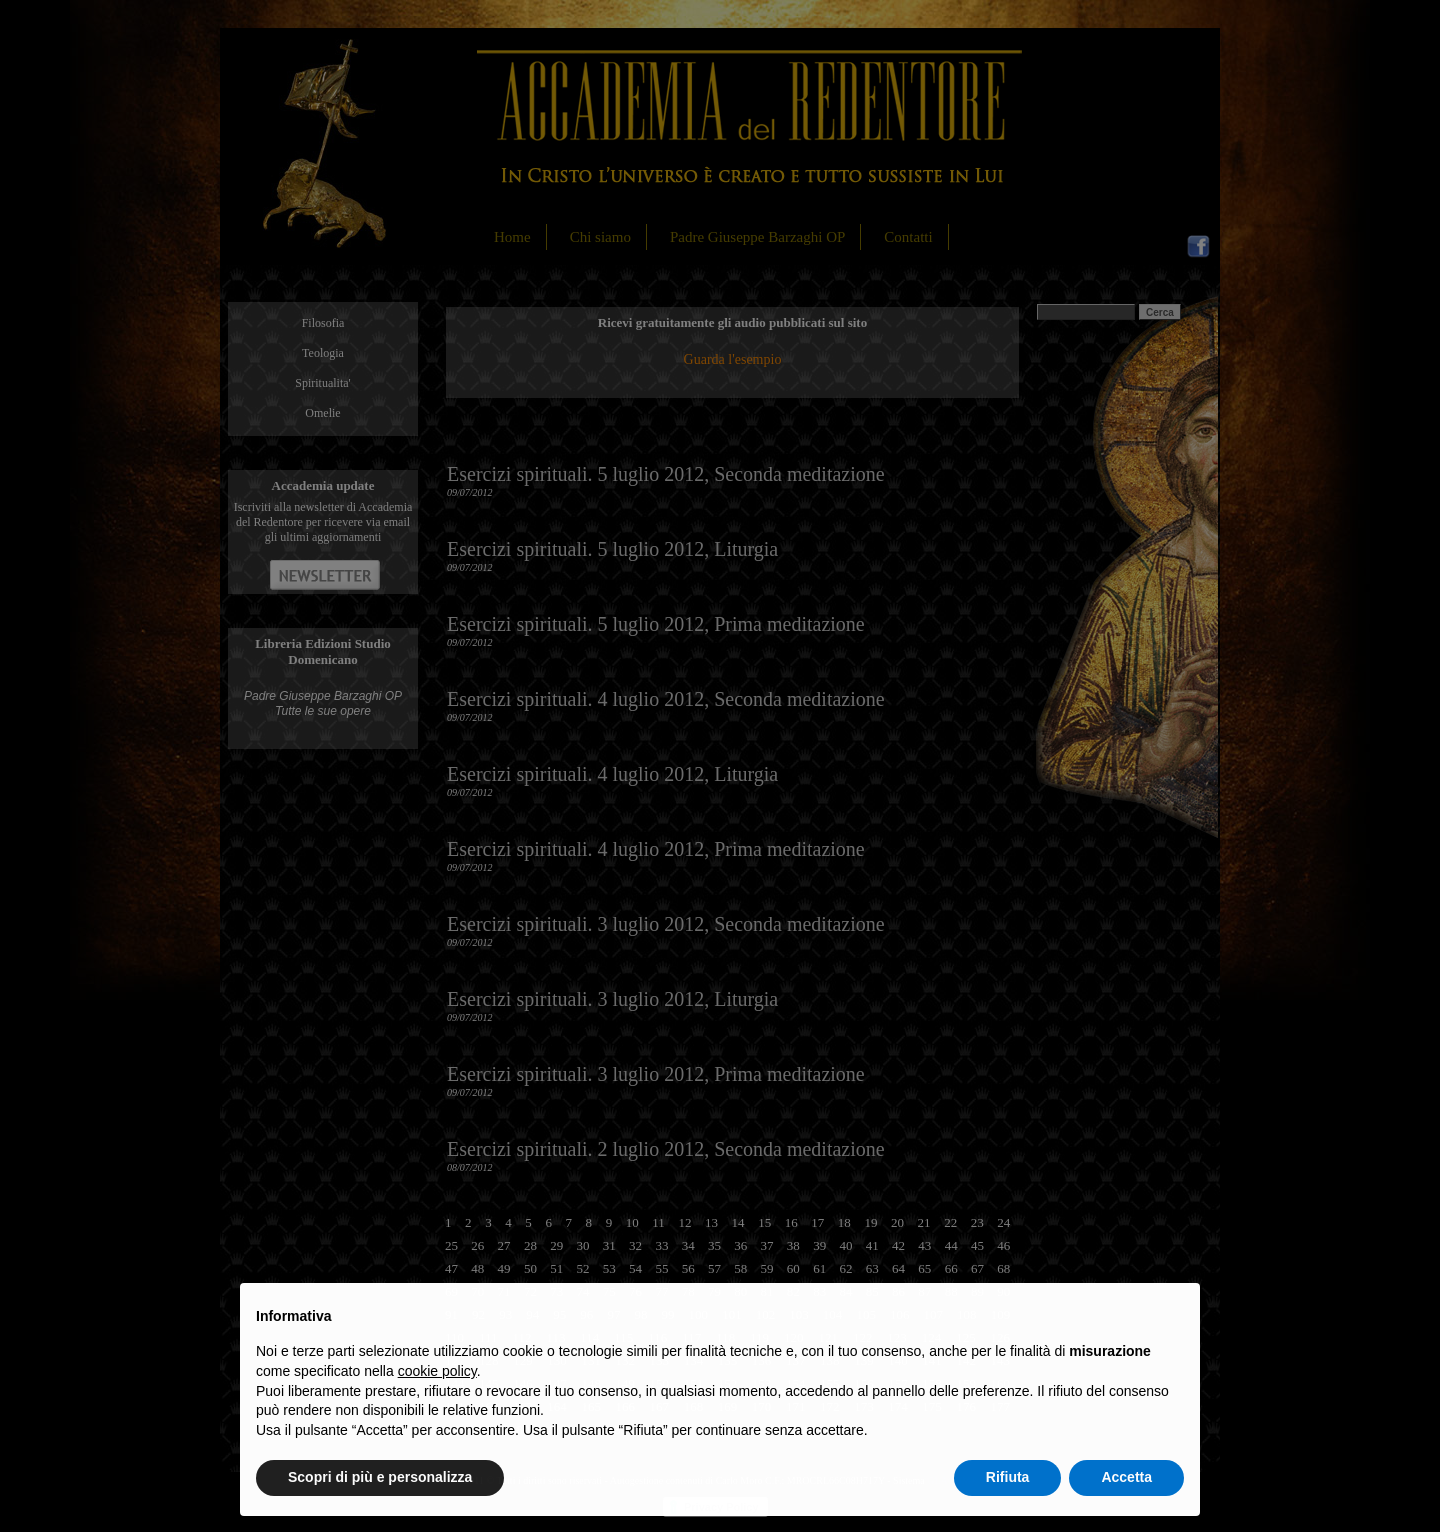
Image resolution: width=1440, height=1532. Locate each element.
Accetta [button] (1126, 1477)
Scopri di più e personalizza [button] (380, 1477)
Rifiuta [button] (1008, 1477)
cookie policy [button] (437, 1371)
